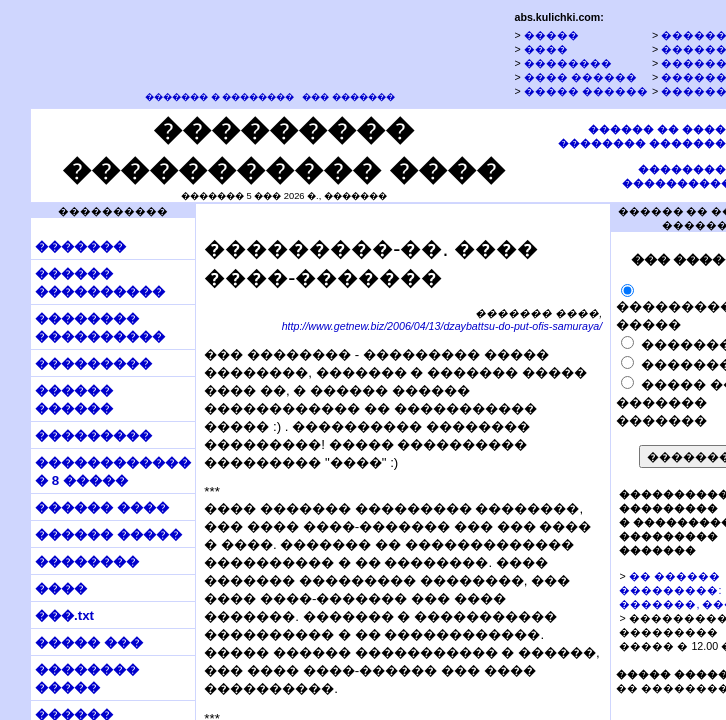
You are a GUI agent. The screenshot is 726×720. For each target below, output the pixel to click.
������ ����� (108, 534)
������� (80, 246)
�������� (568, 63)
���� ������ (580, 77)
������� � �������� (219, 97)
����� (551, 35)
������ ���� (102, 507)
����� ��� (89, 642)
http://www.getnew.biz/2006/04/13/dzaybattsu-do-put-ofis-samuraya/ (442, 326)
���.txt (64, 615)
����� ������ (586, 91)
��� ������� (348, 97)
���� (546, 49)
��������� (93, 363)
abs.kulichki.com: (558, 17)
